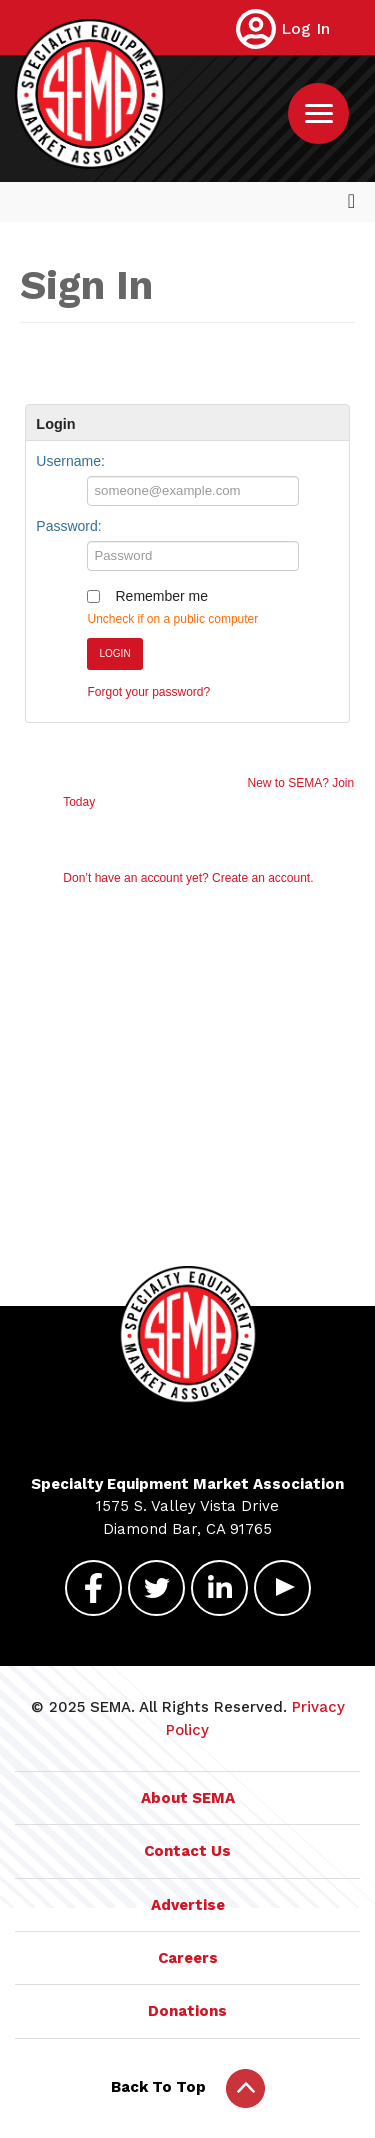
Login (114, 653)
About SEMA (188, 1798)
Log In (305, 28)
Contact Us (187, 1851)
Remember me (161, 596)
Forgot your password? (148, 692)
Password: (68, 526)
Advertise (188, 1905)
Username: (70, 461)
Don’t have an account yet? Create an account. (188, 878)
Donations (187, 2011)
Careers (188, 1958)
